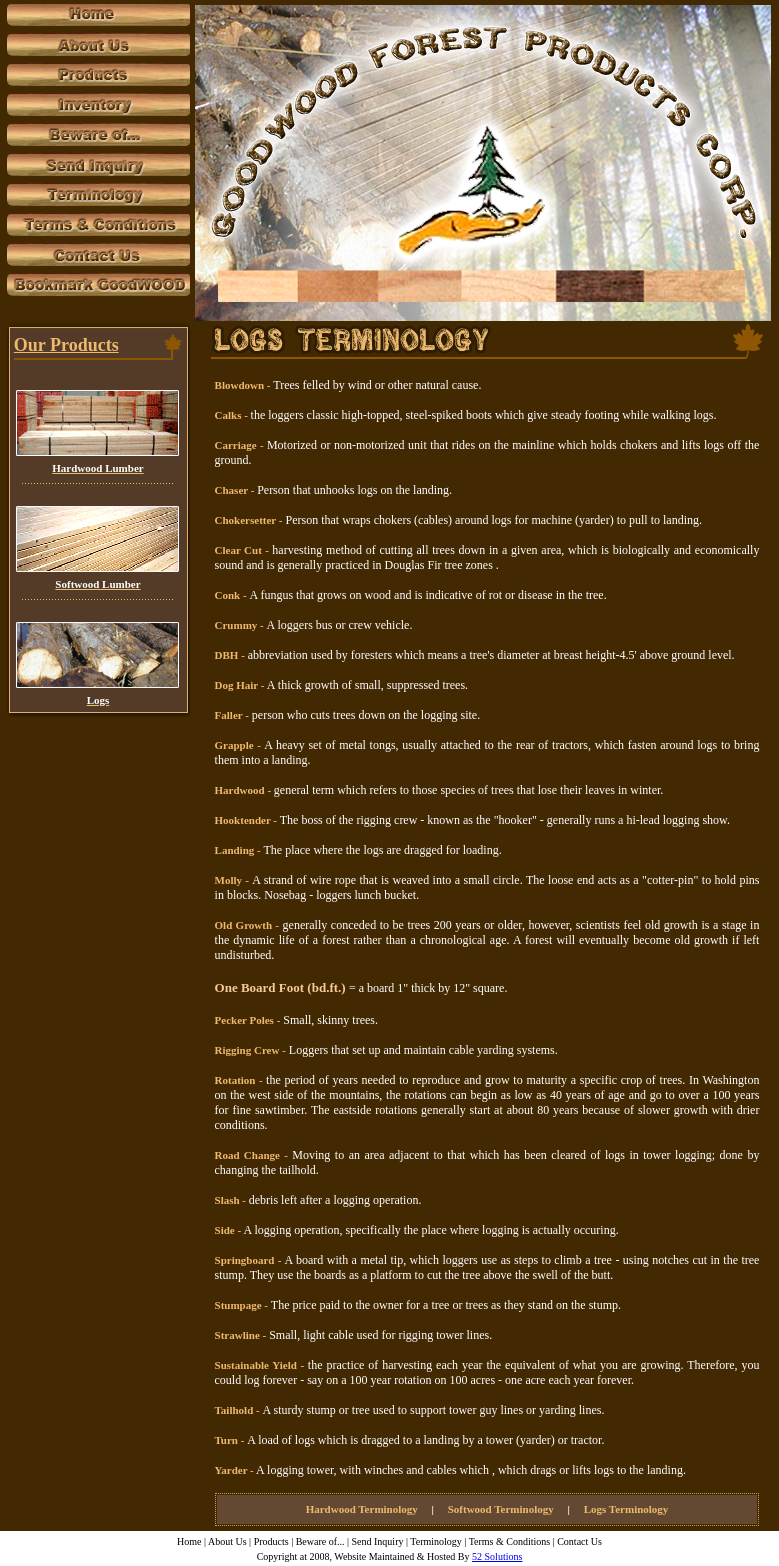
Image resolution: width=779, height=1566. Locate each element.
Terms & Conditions (510, 1541)
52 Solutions (497, 1556)
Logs (98, 700)
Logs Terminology (626, 1509)
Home (189, 1541)
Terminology (436, 1541)
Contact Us (579, 1541)
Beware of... (320, 1541)
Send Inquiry (379, 1541)
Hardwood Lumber (97, 468)
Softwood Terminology (501, 1509)
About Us (227, 1541)
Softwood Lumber (97, 584)
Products (271, 1541)
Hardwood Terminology (362, 1509)
